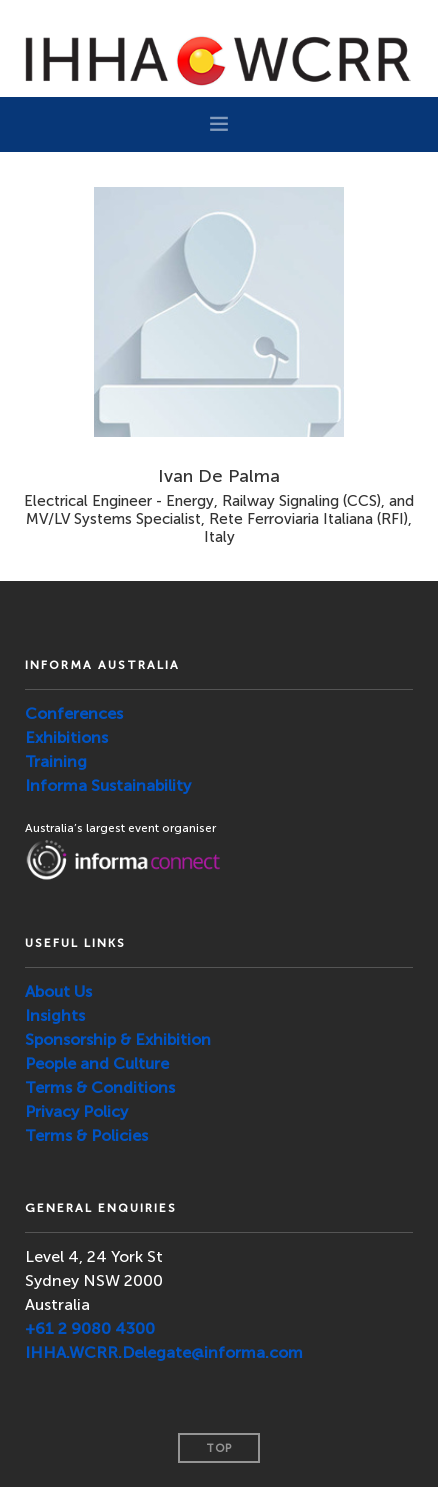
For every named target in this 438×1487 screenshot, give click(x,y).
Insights (55, 1015)
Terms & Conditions (100, 1087)
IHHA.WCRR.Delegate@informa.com (164, 1352)
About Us (58, 991)
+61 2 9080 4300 (90, 1328)
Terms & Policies (86, 1135)
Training (56, 761)
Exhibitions (66, 737)
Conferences (74, 713)
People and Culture (97, 1063)
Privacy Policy (76, 1111)
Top (219, 1448)
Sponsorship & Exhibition (118, 1039)
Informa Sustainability (108, 785)
